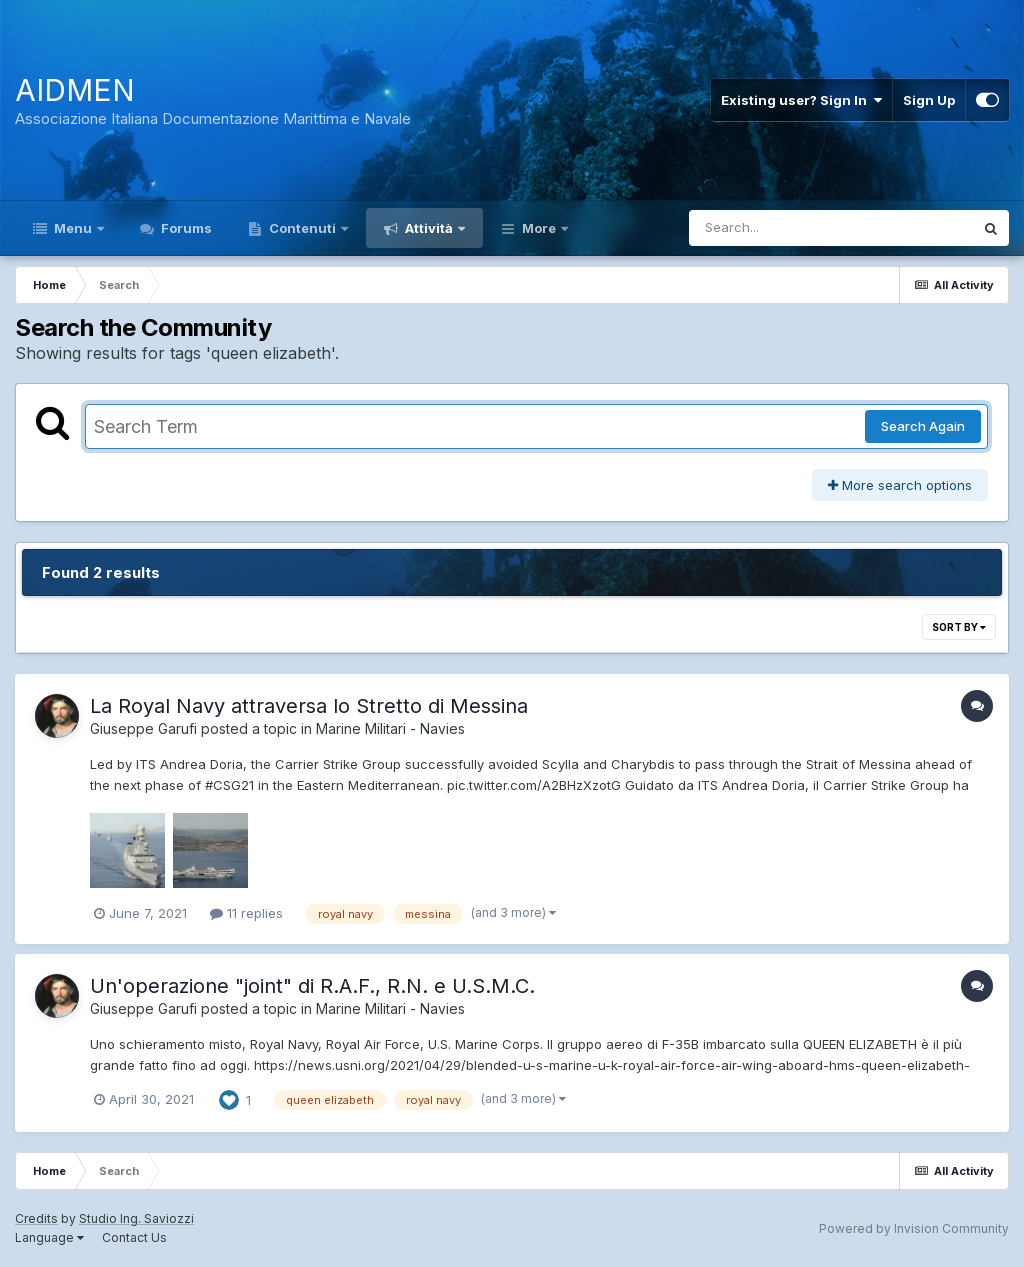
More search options (900, 485)
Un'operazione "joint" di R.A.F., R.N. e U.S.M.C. (312, 986)
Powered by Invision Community (914, 1228)
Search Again (923, 426)
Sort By (959, 627)
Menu (73, 228)
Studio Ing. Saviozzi (136, 1218)
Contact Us (134, 1237)
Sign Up (929, 100)
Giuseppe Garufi (143, 728)
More (539, 228)
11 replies (246, 913)
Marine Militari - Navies (390, 728)
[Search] (776, 228)
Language (49, 1237)
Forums (185, 228)
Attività (429, 228)
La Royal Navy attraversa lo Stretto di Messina (309, 706)
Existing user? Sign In (801, 100)
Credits (36, 1218)
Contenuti (302, 228)
